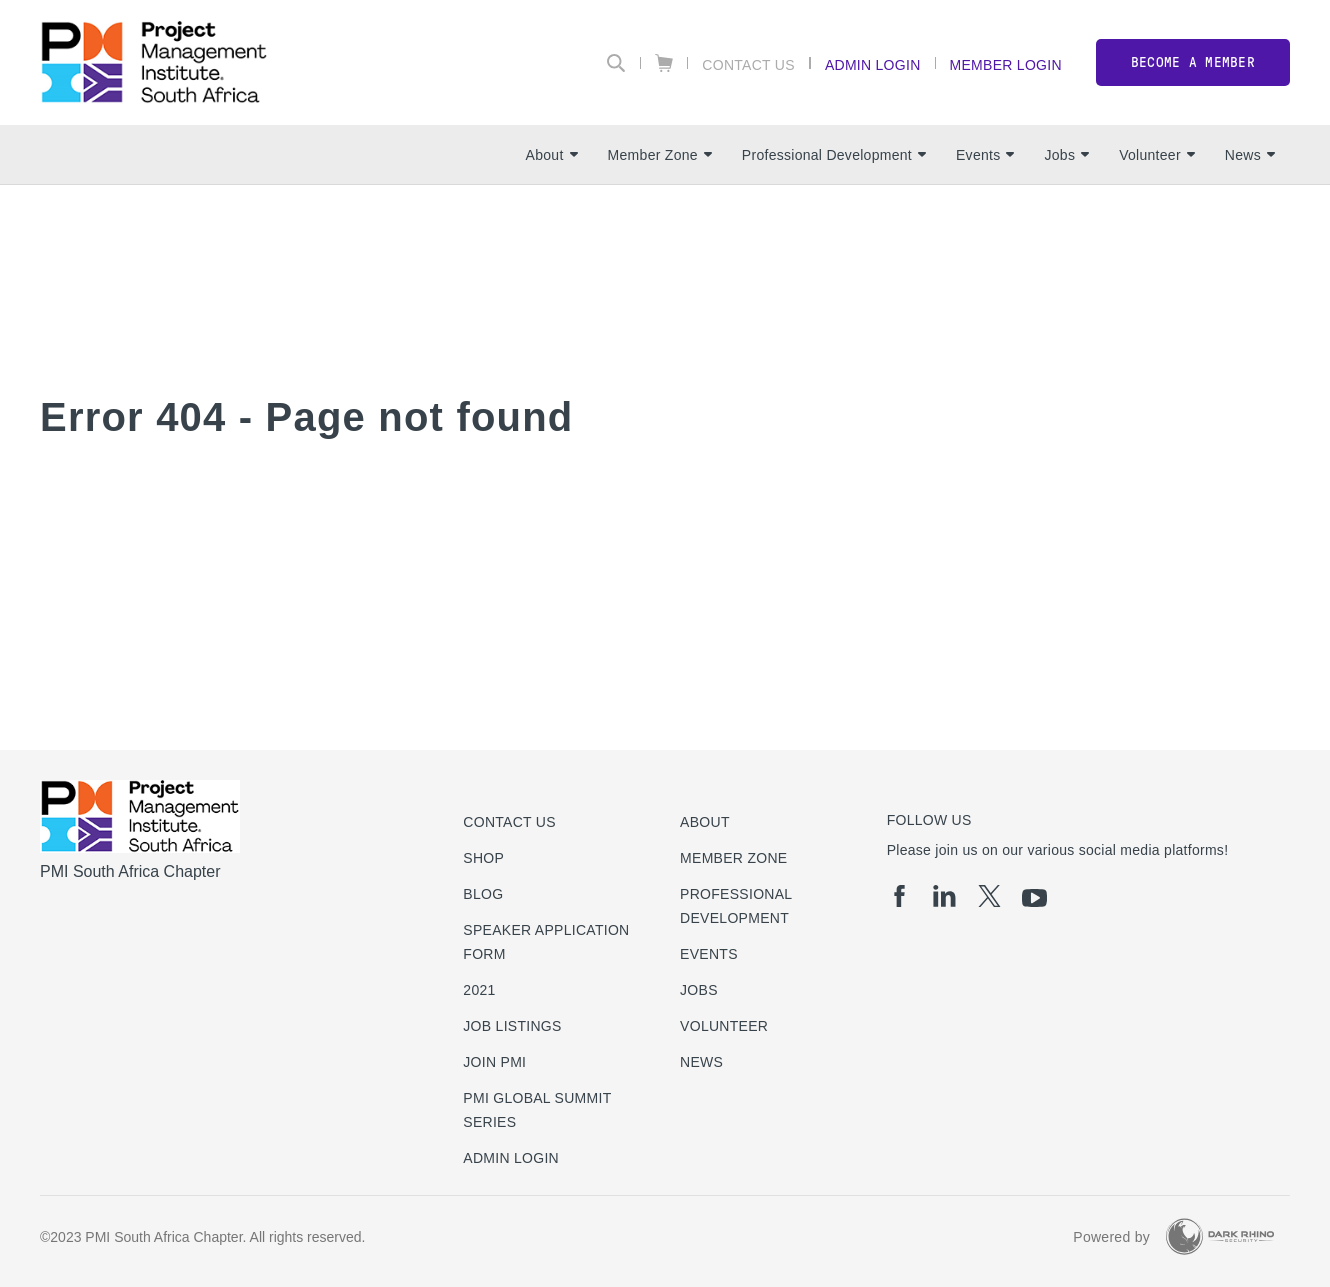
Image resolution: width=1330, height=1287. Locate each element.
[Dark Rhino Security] (1220, 1236)
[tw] (989, 896)
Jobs (1066, 155)
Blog (483, 894)
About (552, 155)
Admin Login (873, 64)
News (1250, 155)
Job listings (512, 1026)
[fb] (899, 896)
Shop (483, 858)
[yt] (1034, 898)
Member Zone (660, 155)
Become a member (1193, 62)
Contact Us (748, 64)
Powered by (1111, 1237)
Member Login (1006, 64)
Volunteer (1157, 155)
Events (985, 155)
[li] (944, 896)
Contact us (509, 822)
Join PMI (494, 1062)
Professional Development (834, 155)
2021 (479, 990)
